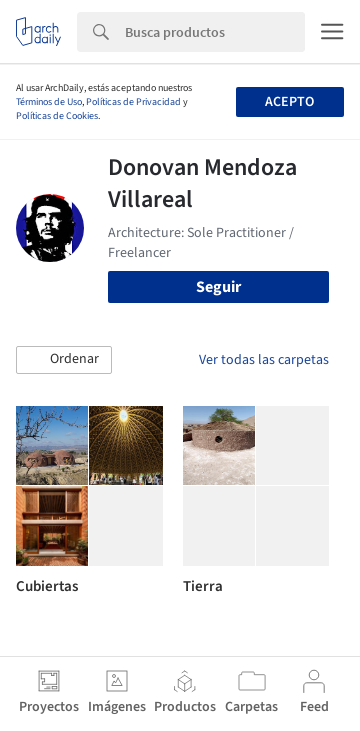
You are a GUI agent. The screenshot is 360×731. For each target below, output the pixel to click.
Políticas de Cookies (57, 116)
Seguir (218, 287)
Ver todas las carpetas (264, 360)
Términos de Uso (49, 102)
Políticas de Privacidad (133, 102)
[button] (64, 360)
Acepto (289, 102)
